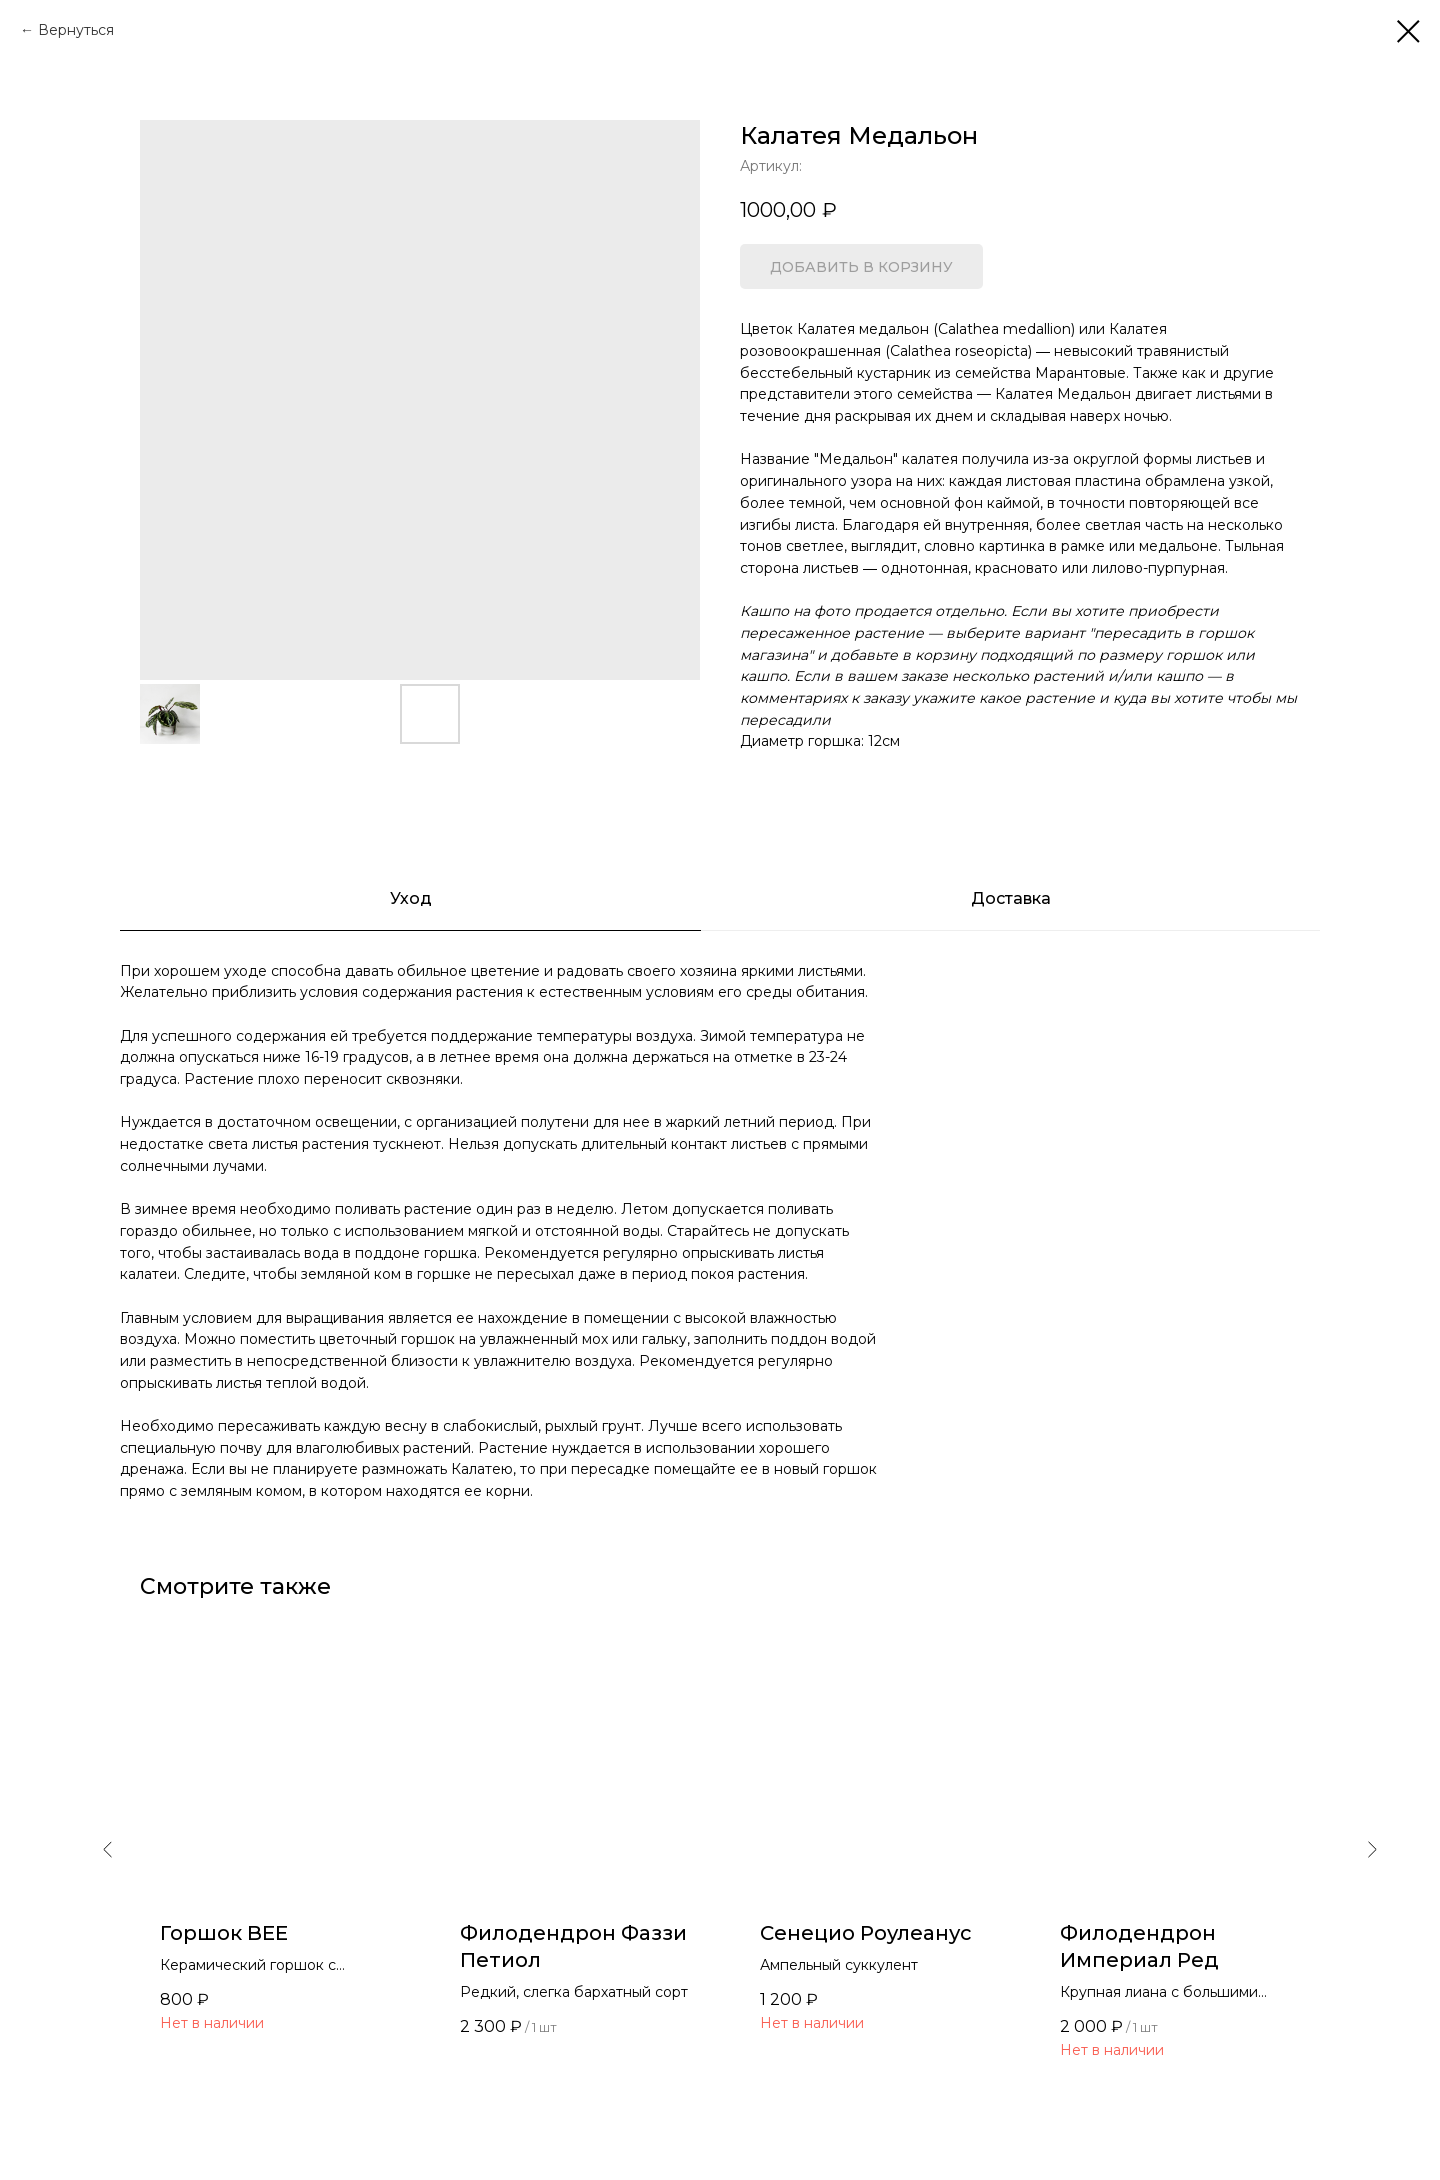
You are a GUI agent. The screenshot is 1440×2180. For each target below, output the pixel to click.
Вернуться (76, 30)
